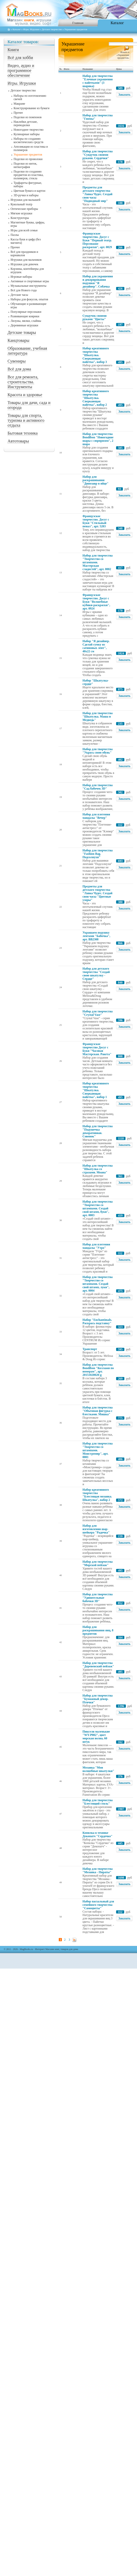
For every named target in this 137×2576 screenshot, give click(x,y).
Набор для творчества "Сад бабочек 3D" (98, 787)
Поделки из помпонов (28, 117)
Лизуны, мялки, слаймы (26, 320)
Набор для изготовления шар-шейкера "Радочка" (96, 1529)
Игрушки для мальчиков (26, 259)
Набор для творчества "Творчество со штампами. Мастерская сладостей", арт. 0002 (98, 562)
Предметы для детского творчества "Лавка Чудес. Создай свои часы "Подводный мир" (98, 194)
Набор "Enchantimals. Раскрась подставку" (97, 1321)
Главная (77, 23)
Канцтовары (18, 340)
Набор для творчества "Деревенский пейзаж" (98, 1664)
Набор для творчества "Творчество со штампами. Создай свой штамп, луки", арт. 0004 (98, 1283)
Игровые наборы (21, 276)
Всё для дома (19, 369)
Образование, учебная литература (27, 351)
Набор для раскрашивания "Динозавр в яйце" (96, 480)
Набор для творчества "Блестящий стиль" (98, 1802)
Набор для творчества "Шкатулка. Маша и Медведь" (98, 716)
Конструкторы (20, 217)
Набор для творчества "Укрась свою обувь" (98, 751)
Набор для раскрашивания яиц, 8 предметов (98, 1630)
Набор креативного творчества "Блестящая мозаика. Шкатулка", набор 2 (97, 1494)
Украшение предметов (28, 154)
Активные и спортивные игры (30, 281)
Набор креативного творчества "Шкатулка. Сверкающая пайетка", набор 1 (96, 1090)
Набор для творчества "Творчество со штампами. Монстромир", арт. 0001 (98, 1450)
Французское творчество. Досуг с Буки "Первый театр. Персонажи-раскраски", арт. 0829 (97, 240)
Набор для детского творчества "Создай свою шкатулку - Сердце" (96, 973)
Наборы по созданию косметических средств (28, 140)
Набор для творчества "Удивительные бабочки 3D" (98, 1598)
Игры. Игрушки (31, 29)
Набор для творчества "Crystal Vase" (98, 1013)
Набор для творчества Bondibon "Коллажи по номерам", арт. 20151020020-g (98, 1369)
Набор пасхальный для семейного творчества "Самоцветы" (98, 1905)
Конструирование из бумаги (31, 108)
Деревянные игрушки (24, 325)
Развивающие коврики (25, 316)
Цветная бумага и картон (29, 190)
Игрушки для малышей (25, 199)
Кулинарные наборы (27, 134)
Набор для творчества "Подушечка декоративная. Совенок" (98, 1131)
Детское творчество (52, 29)
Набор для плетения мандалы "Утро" (96, 1246)
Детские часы (19, 294)
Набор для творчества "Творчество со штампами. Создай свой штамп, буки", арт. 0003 (98, 1208)
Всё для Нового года (24, 290)
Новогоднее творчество (29, 129)
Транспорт (90, 1349)
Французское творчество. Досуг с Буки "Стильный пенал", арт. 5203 (96, 521)
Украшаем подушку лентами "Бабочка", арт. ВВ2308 (96, 936)
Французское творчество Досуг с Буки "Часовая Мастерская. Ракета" (97, 1049)
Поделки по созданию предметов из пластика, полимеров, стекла (29, 175)
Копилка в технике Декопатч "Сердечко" (98, 1834)
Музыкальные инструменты (28, 285)
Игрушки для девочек (24, 264)
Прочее (18, 112)
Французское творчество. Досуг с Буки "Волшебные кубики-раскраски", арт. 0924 (96, 601)
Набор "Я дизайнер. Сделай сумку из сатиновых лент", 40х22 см (96, 646)
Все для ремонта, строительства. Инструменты (23, 382)
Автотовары (18, 441)
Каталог (117, 23)
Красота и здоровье (25, 394)
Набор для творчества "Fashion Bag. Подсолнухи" (98, 854)
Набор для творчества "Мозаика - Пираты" (98, 1870)
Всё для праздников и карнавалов (24, 253)
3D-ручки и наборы (26, 195)
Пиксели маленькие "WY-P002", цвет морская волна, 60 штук (96, 1736)
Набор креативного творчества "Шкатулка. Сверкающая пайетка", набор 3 (96, 355)
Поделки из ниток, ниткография (25, 165)
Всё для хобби (20, 57)
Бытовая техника (23, 433)
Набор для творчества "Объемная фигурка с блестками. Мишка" (98, 1411)
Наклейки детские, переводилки (26, 123)
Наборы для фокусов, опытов (29, 299)
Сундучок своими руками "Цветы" (95, 317)
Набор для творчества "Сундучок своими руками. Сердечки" (98, 155)
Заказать (124, 94)
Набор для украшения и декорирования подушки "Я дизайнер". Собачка (98, 281)
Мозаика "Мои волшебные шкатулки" (98, 1769)
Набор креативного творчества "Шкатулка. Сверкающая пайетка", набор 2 (96, 397)
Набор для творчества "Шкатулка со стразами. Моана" (98, 1169)
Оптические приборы (24, 208)
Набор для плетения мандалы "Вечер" (96, 816)
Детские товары (22, 332)
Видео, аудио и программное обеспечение (21, 70)
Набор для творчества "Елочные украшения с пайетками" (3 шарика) (98, 81)
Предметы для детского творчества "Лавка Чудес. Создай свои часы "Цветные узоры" (98, 893)
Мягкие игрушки (21, 213)
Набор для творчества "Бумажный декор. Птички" (98, 1699)
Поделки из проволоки (28, 159)
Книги (13, 49)
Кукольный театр (21, 204)
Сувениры (17, 361)
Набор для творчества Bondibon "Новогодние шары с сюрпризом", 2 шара (98, 439)
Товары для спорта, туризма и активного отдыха (26, 420)
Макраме (19, 103)
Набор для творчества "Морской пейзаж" (98, 1563)
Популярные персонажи (26, 311)
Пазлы (15, 234)
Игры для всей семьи (24, 230)
